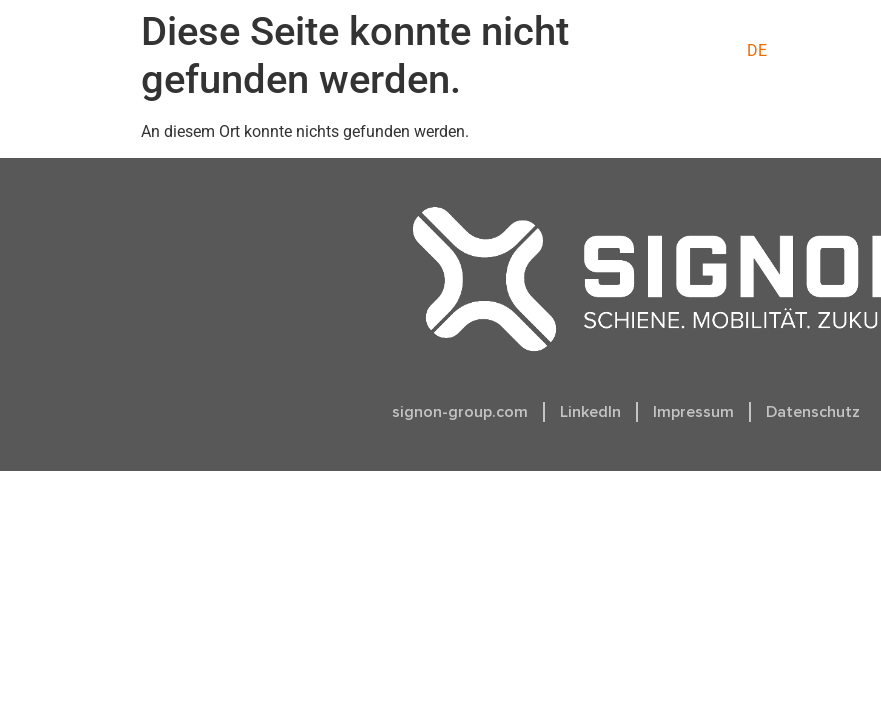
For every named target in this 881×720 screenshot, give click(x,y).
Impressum (693, 412)
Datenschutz (813, 412)
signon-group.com (460, 412)
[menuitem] (757, 51)
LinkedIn (590, 412)
